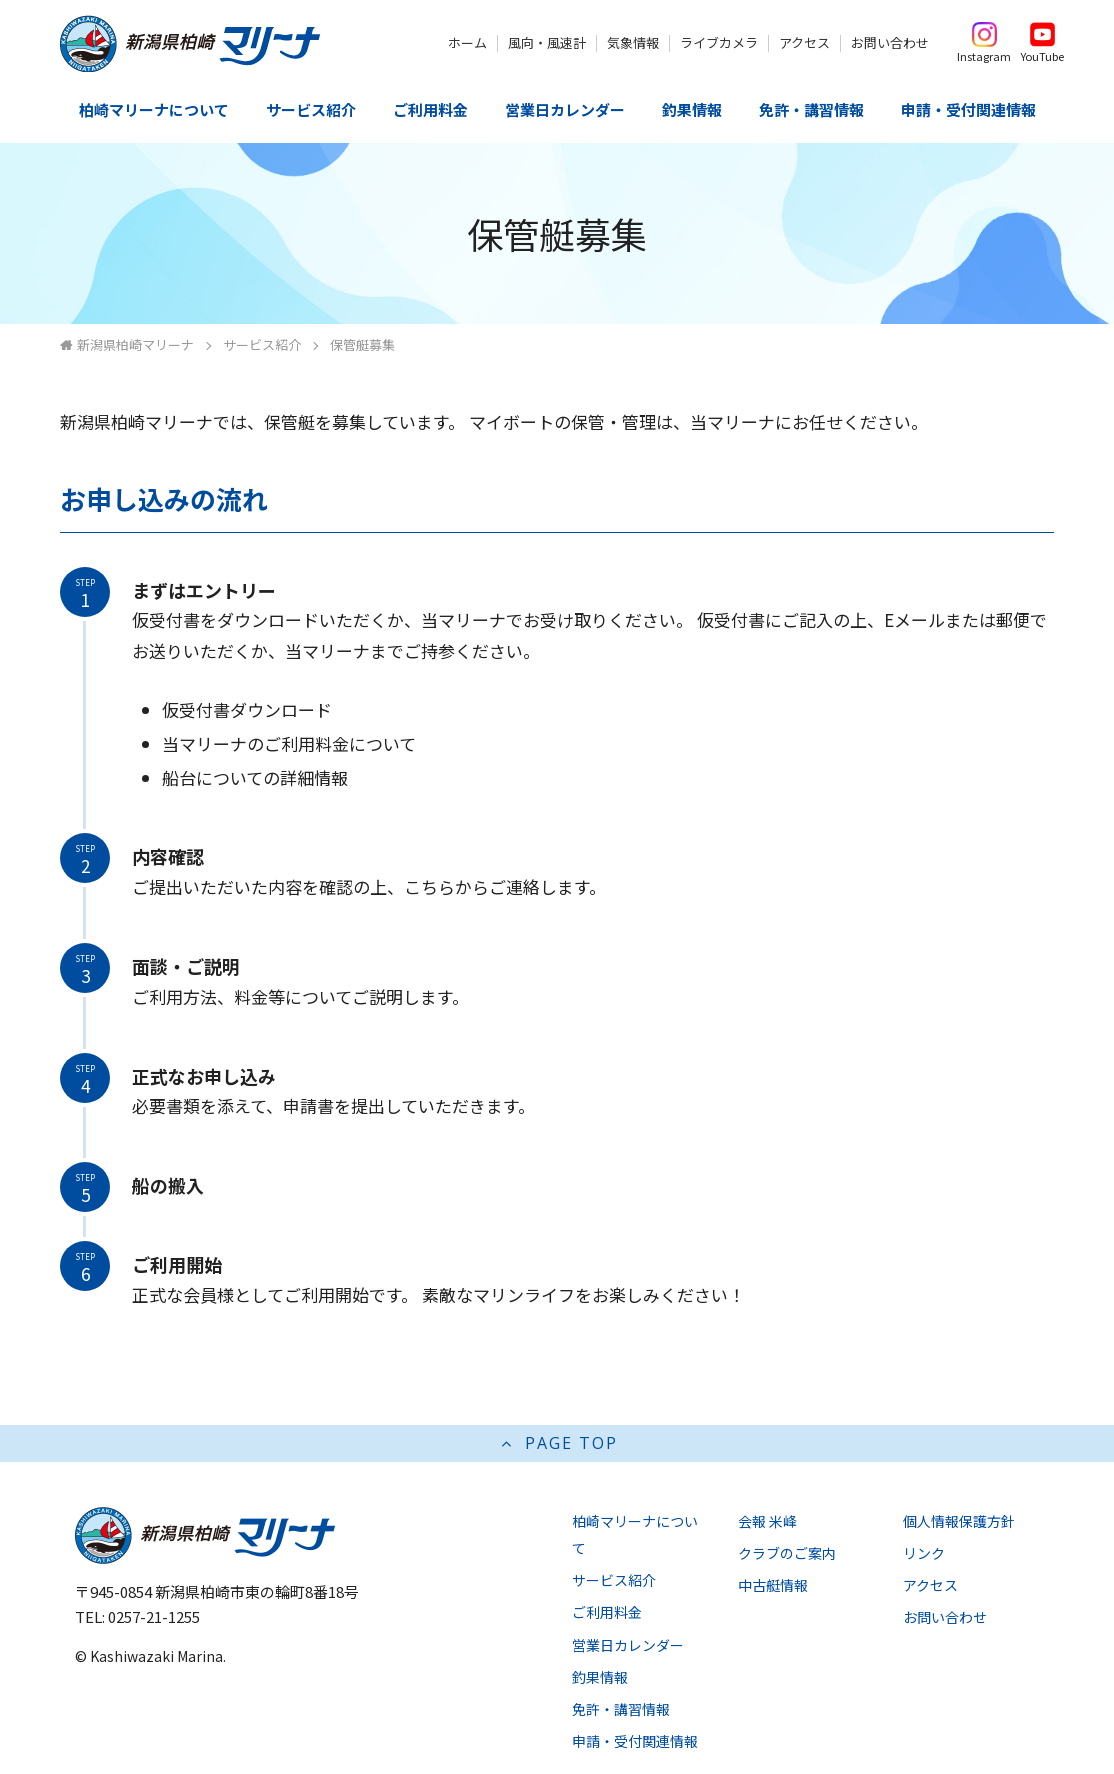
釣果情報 (692, 109)
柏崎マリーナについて (154, 109)
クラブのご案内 (787, 1553)
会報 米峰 (767, 1521)
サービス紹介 (311, 109)
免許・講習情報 (811, 109)
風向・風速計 (547, 43)
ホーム (467, 43)
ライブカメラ (719, 43)
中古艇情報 (773, 1585)
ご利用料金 (430, 109)
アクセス (804, 43)
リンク (924, 1553)
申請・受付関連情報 (968, 109)
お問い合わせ (890, 43)
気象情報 (633, 43)
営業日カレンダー (565, 109)
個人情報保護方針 (959, 1521)
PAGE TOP (557, 1443)
